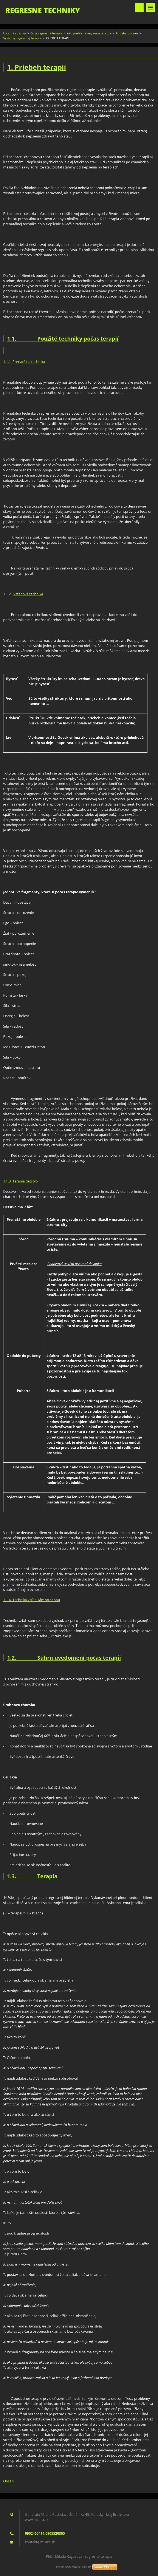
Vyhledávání (139, 7)
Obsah (8, 2481)
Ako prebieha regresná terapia (89, 33)
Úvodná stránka (14, 33)
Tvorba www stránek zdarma (73, 2566)
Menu (150, 7)
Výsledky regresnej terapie (22, 38)
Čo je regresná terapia (46, 33)
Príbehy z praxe (127, 33)
